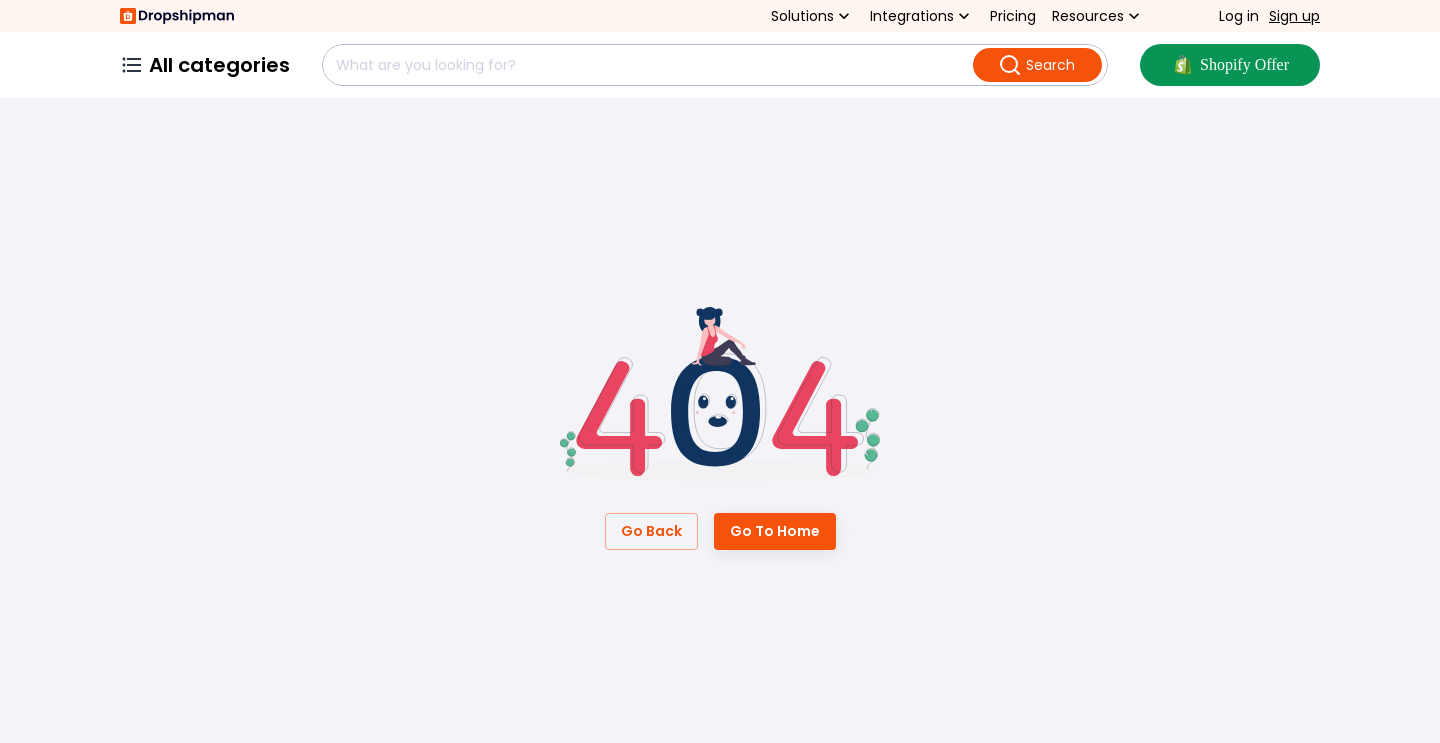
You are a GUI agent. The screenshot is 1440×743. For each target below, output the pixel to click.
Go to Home (775, 531)
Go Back (651, 531)
